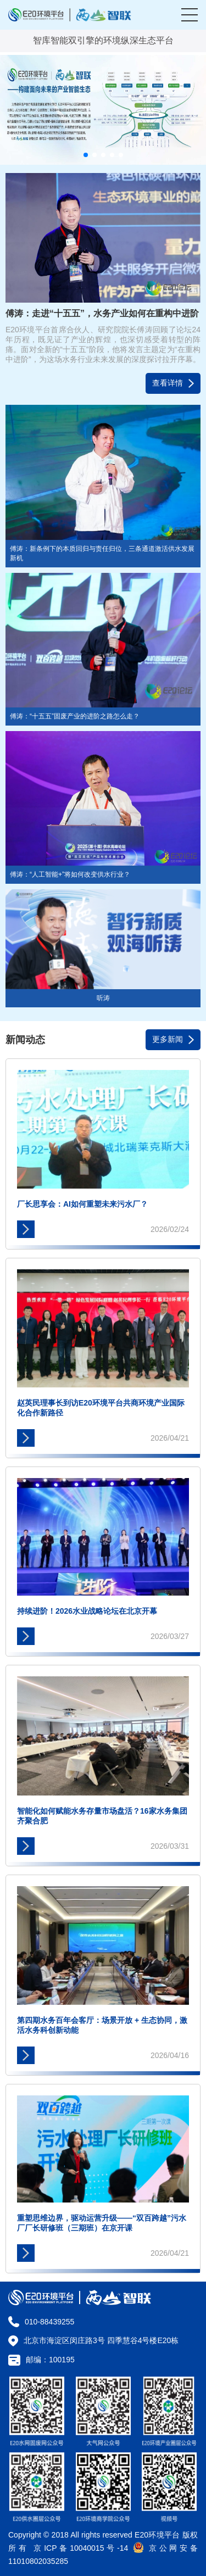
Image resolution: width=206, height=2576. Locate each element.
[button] (85, 155)
